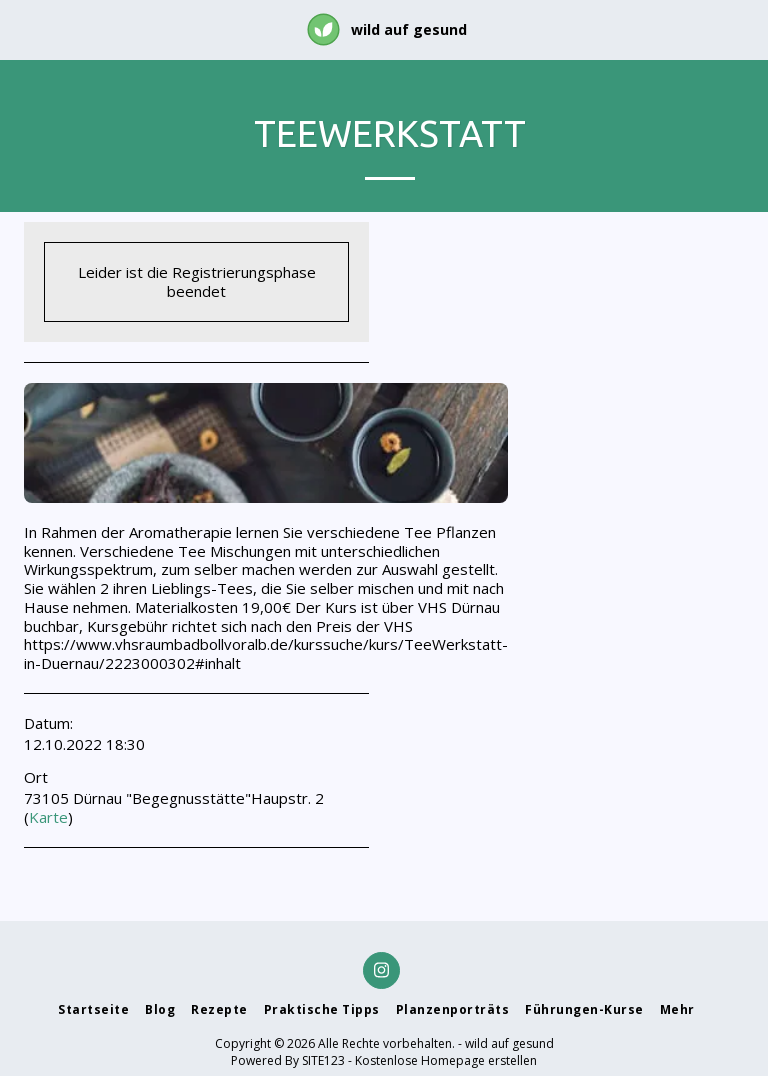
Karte (48, 817)
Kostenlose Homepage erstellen (446, 1060)
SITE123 (323, 1060)
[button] (22, 28)
